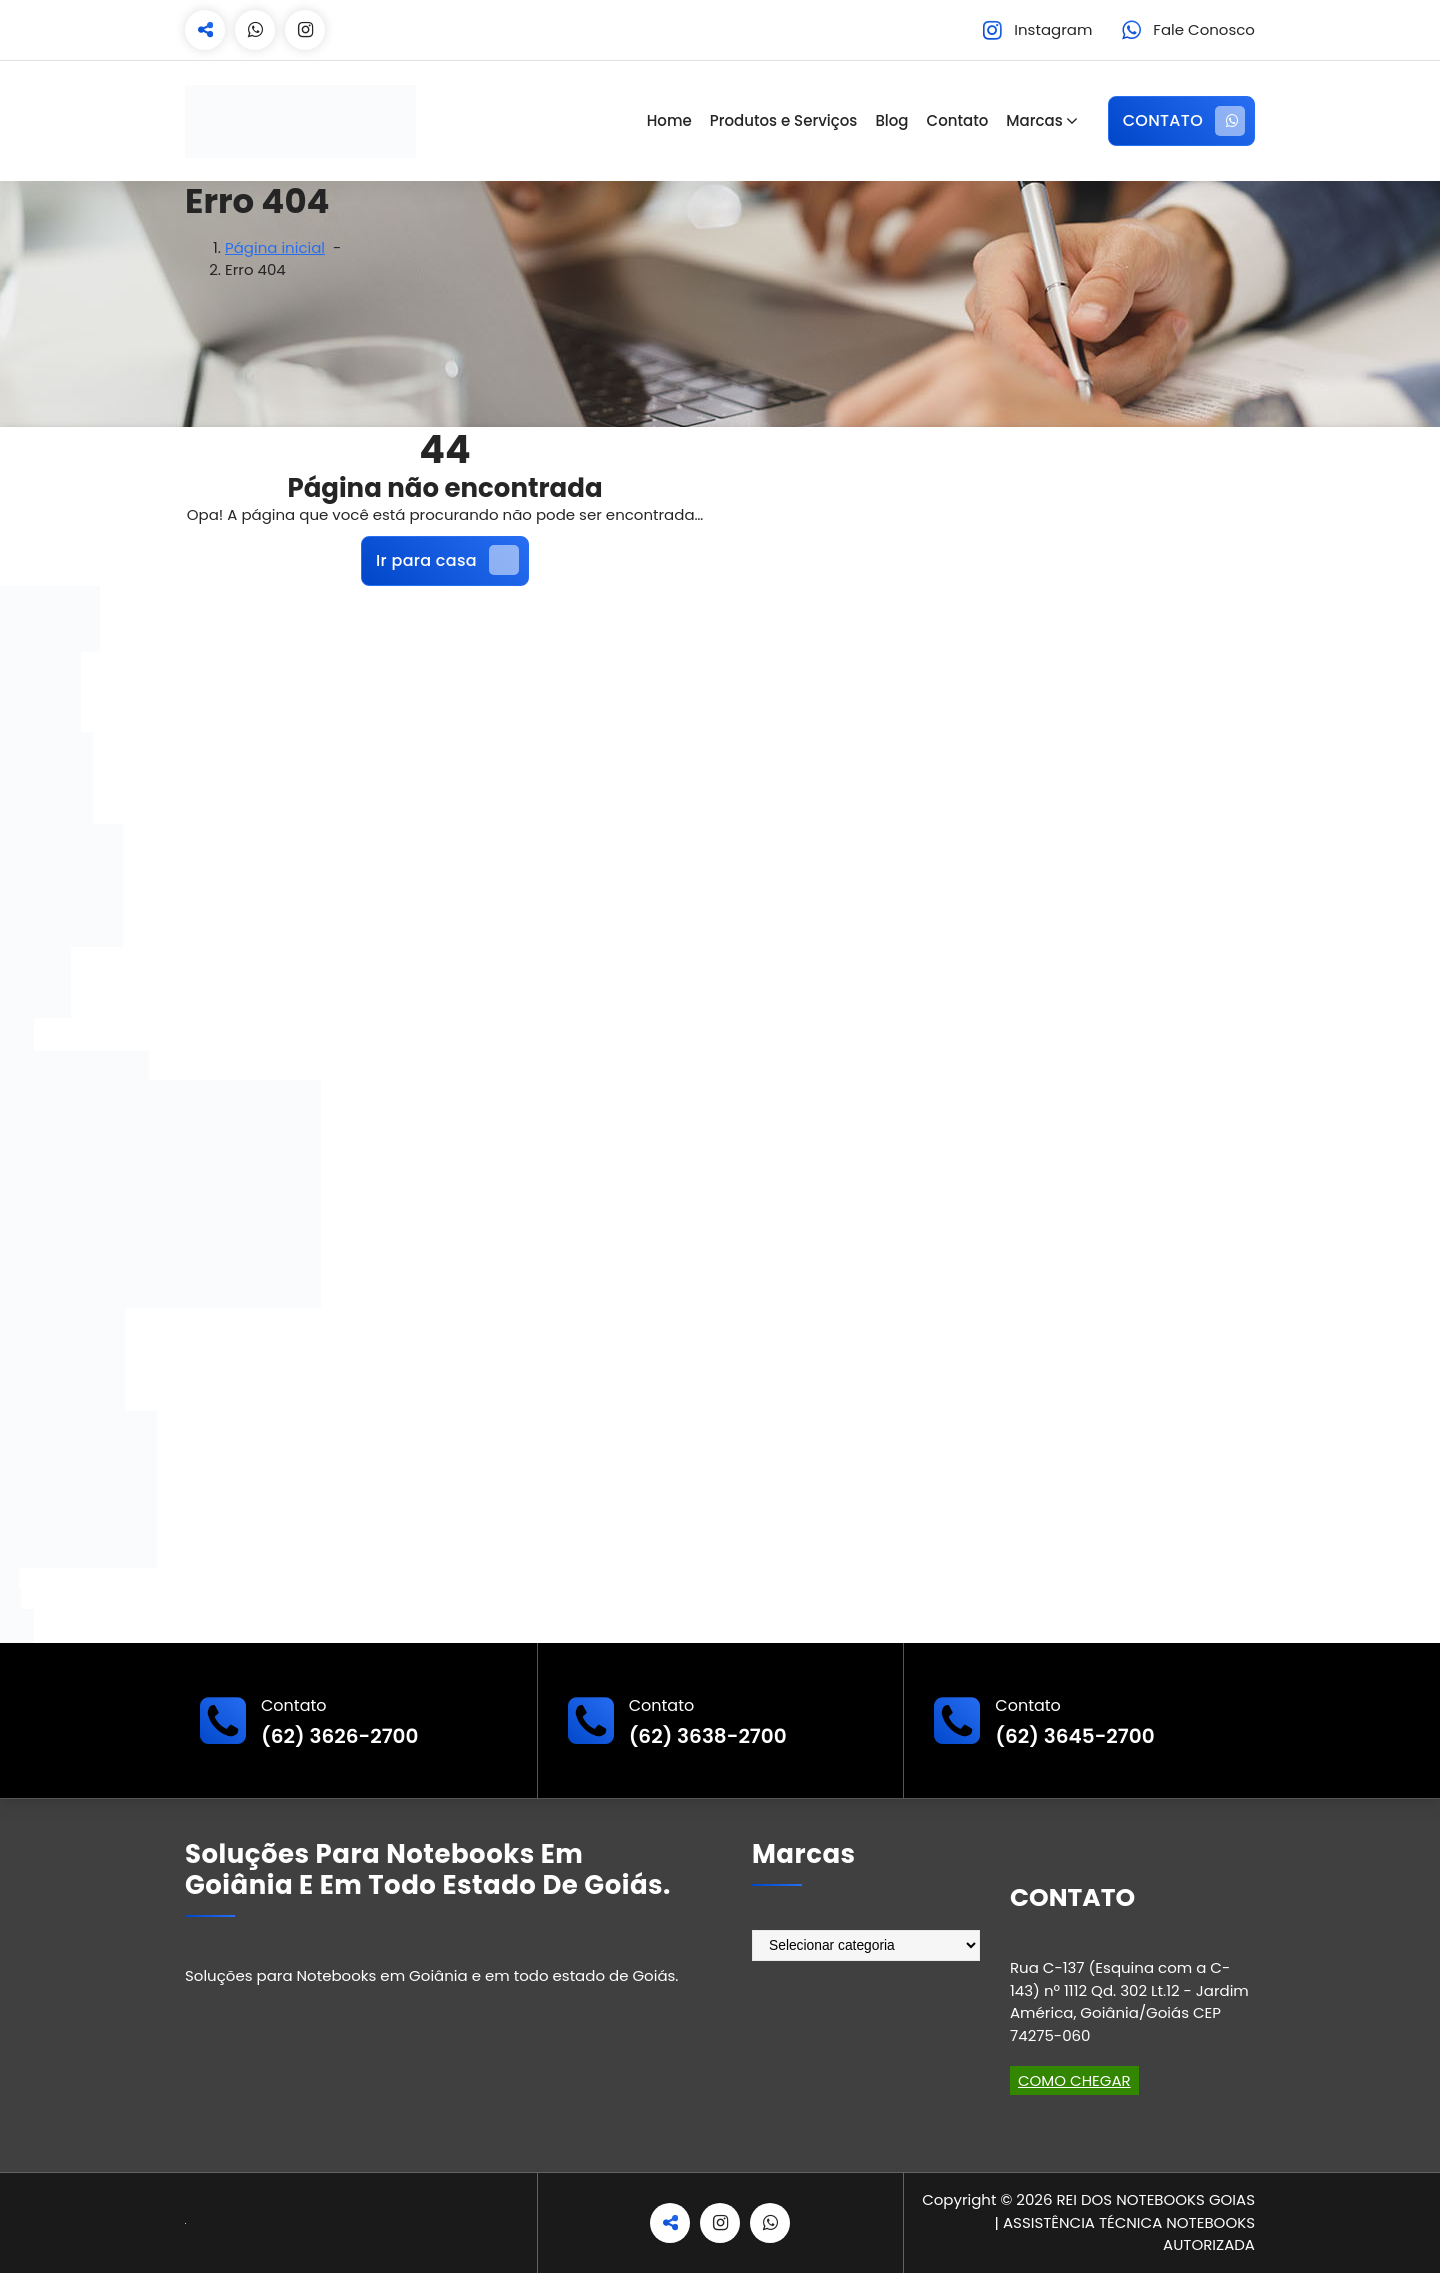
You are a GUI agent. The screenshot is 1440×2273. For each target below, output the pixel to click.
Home (669, 120)
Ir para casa (447, 560)
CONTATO (1184, 121)
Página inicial (275, 247)
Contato (958, 120)
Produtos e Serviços (784, 120)
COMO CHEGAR (1074, 2080)
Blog (891, 120)
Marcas (1034, 120)
